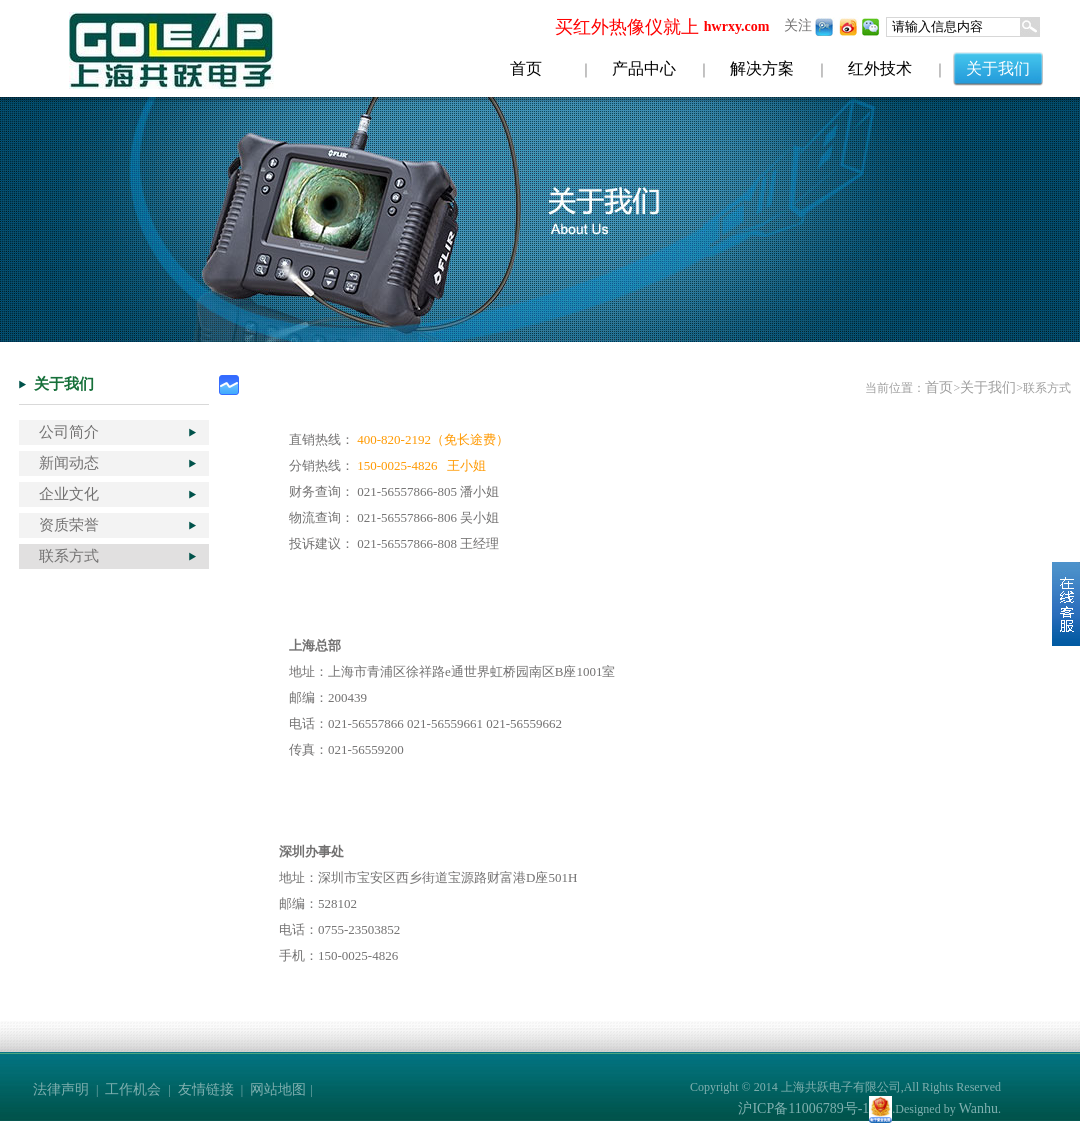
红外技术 (880, 68)
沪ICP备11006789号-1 (803, 1108)
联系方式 (69, 556)
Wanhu (978, 1108)
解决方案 (762, 68)
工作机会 (133, 1089)
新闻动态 (69, 463)
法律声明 (61, 1089)
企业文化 (69, 494)
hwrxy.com (737, 26)
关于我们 (998, 68)
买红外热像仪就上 (627, 27)
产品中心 (644, 68)
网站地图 (278, 1089)
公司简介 (69, 432)
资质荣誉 (69, 525)
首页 (526, 68)
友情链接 (206, 1089)
